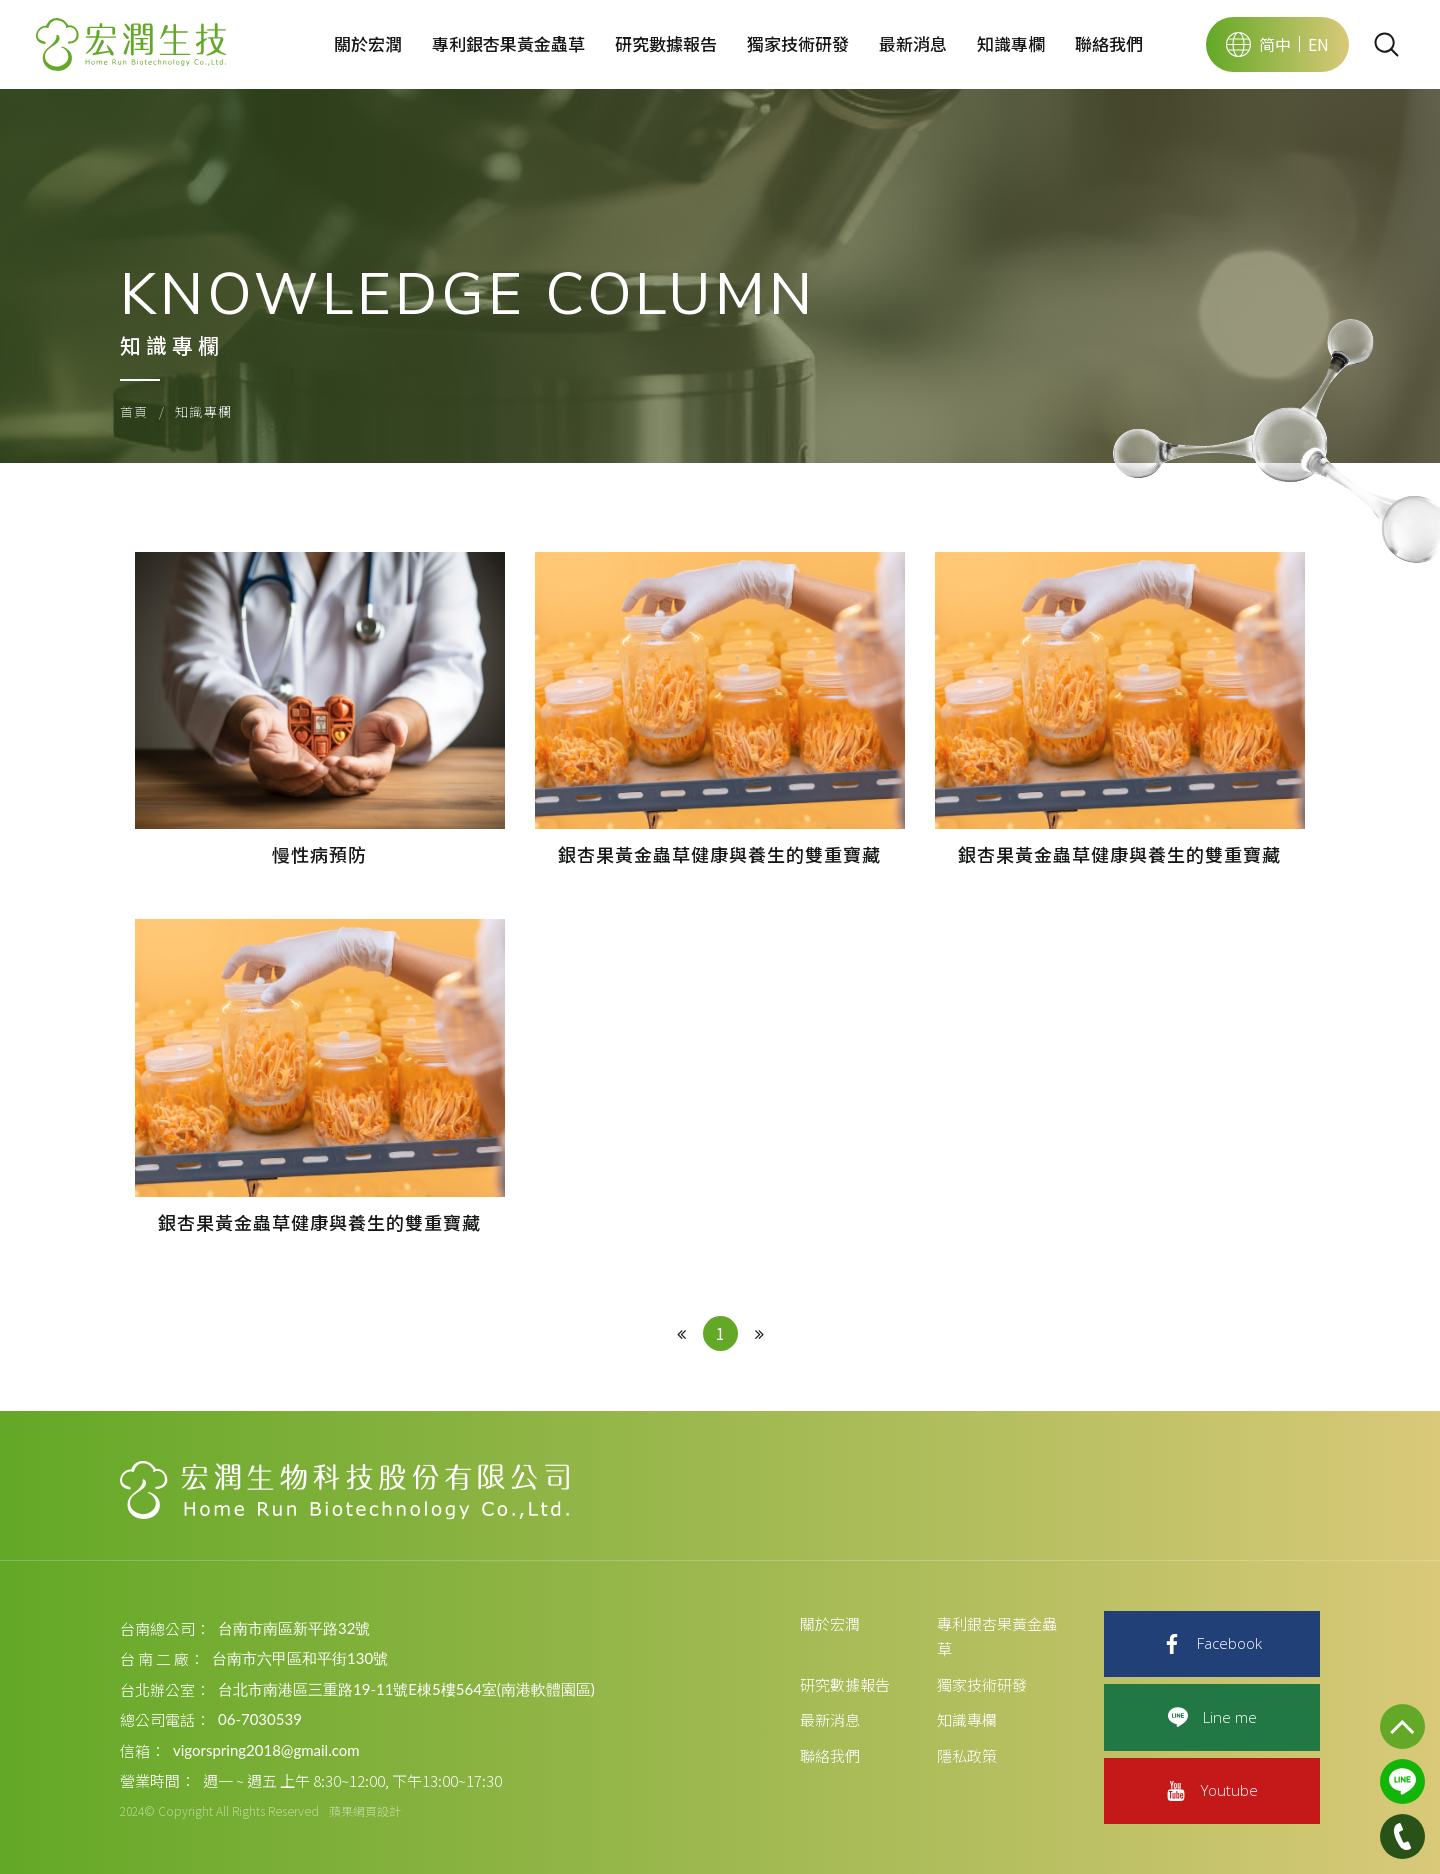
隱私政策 (967, 1755)
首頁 (134, 411)
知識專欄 (1011, 43)
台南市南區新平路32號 (294, 1628)
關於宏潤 (368, 43)
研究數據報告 (666, 43)
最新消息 (913, 43)
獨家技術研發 (798, 43)
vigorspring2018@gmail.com (266, 1750)
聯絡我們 (1109, 43)
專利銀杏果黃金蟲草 (508, 43)
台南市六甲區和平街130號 (300, 1658)
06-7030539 (260, 1719)
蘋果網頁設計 (365, 1810)
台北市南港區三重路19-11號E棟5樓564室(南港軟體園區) (406, 1689)
